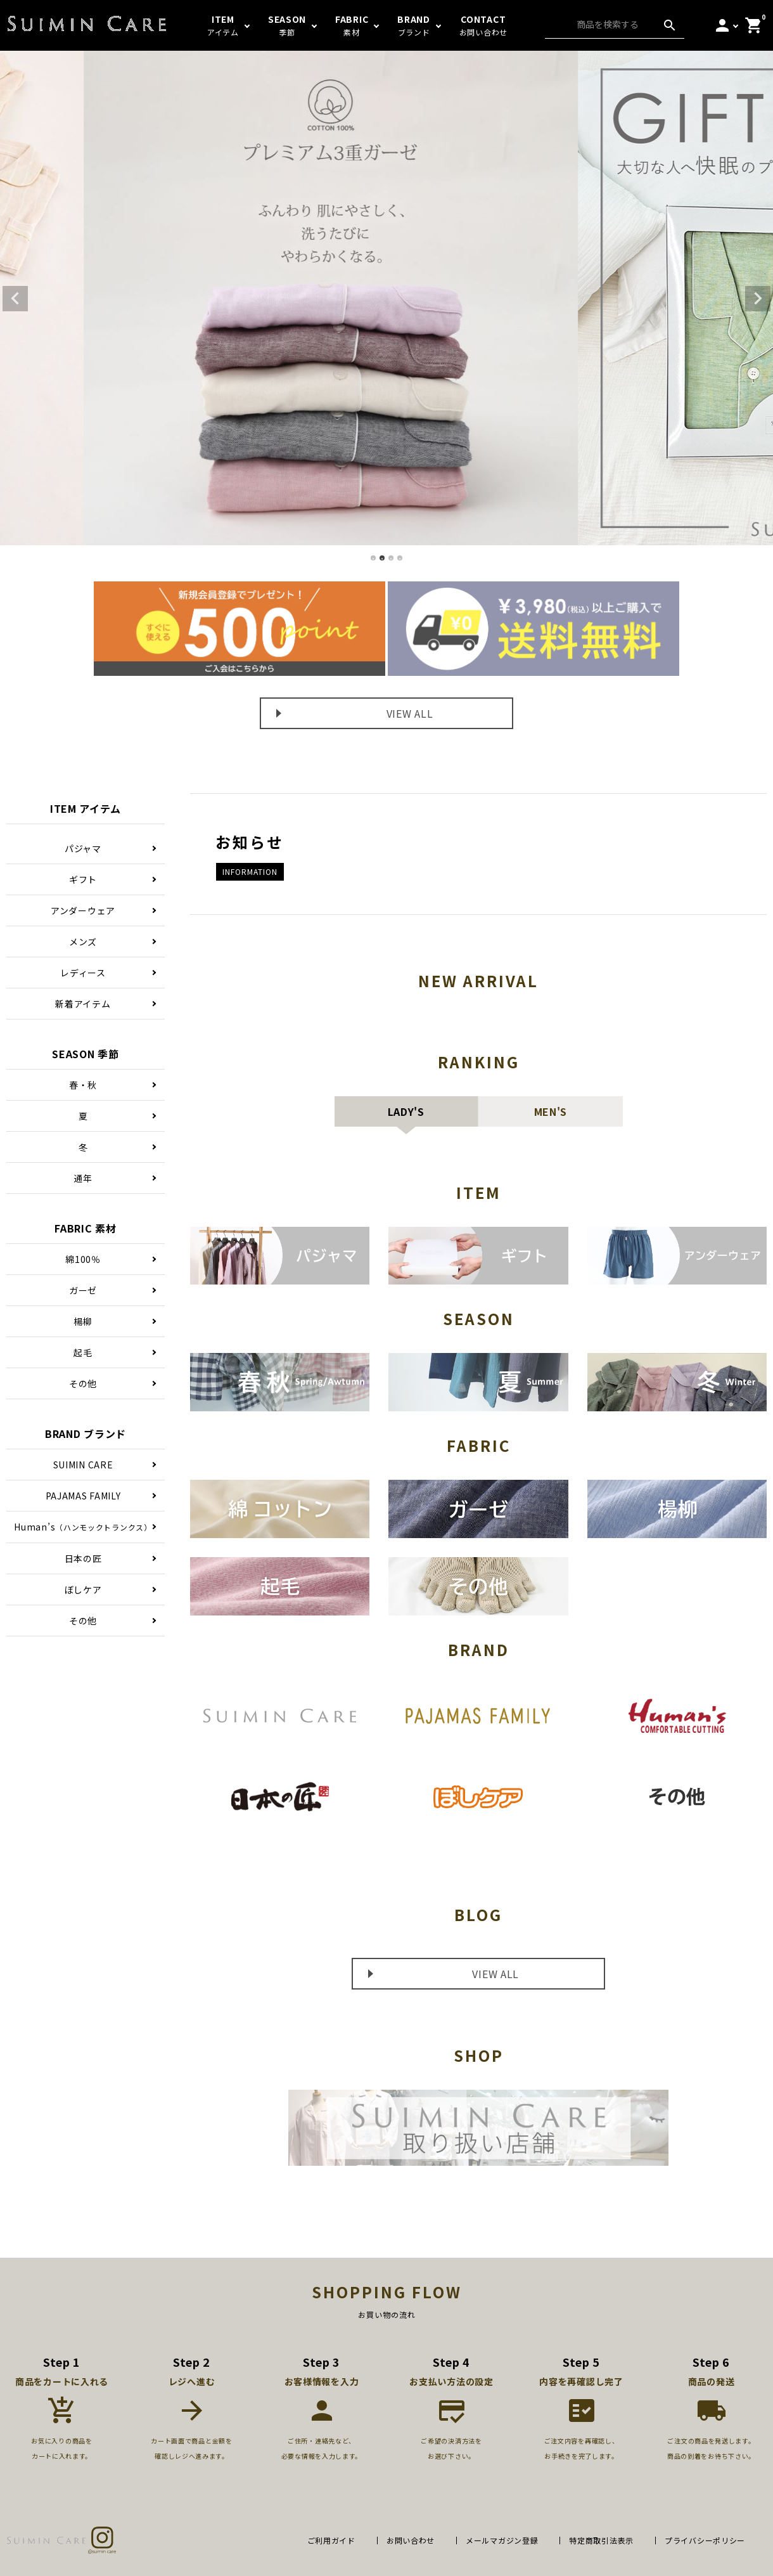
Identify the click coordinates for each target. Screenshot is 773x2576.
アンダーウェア (83, 910)
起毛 (82, 1352)
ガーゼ (83, 1290)
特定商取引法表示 (601, 2540)
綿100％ (83, 1259)
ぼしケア (83, 1589)
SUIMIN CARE (83, 1464)
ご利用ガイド (331, 2540)
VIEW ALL (409, 713)
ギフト (83, 879)
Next (757, 298)
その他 (83, 1383)
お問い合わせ (410, 2540)
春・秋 (83, 1084)
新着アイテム (82, 1003)
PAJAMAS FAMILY (83, 1495)
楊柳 (82, 1321)
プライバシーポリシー (705, 2540)
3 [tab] (391, 558)
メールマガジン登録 (502, 2540)
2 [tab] (383, 558)
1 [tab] (374, 558)
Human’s (82, 1526)
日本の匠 (83, 1558)
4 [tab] (400, 558)
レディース (83, 972)
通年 (82, 1178)
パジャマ (83, 848)
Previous (15, 298)
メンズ (83, 941)
